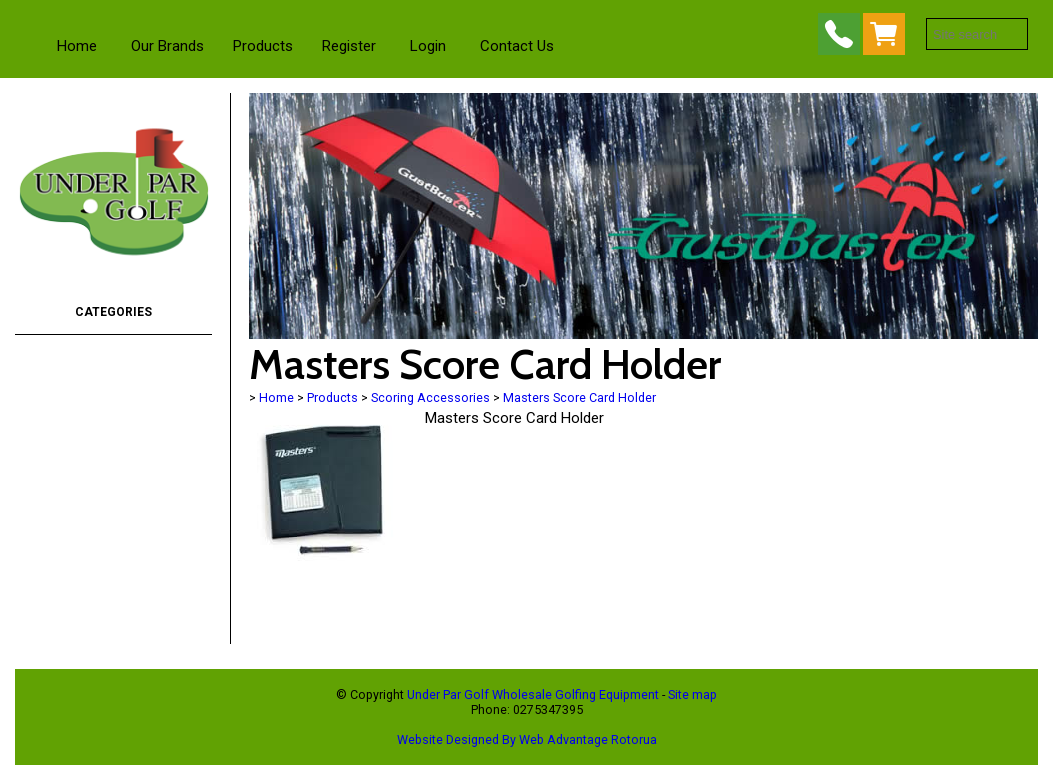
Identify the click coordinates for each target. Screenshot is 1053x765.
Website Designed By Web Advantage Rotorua (527, 739)
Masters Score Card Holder (579, 397)
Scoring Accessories (430, 397)
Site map (692, 694)
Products (263, 46)
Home (77, 46)
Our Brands (167, 46)
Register (349, 46)
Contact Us (517, 46)
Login (428, 46)
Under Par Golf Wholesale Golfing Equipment (533, 694)
